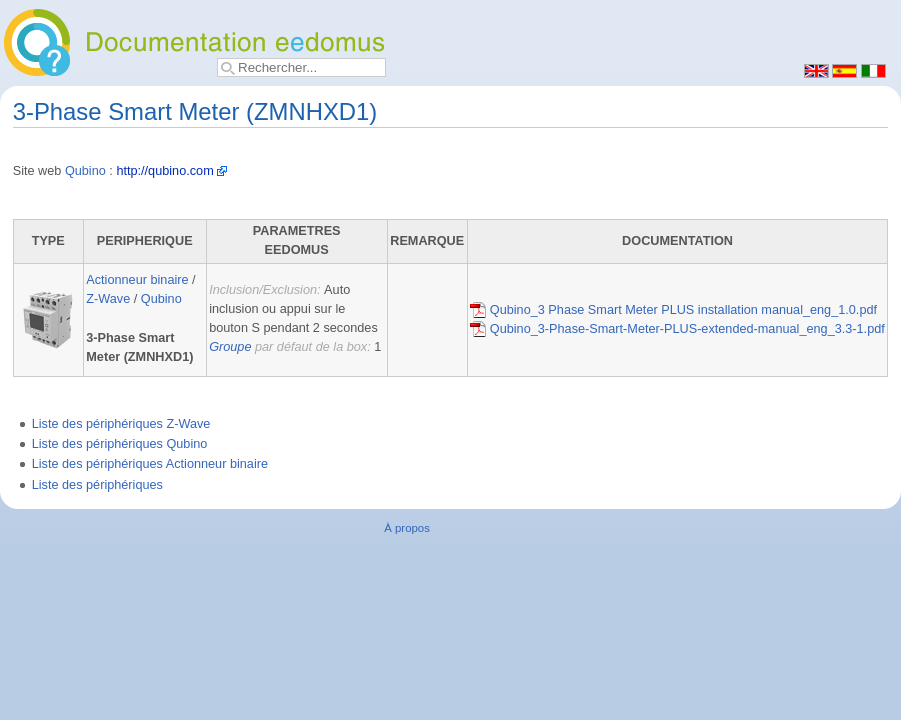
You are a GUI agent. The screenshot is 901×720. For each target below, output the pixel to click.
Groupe (230, 347)
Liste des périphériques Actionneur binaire (150, 464)
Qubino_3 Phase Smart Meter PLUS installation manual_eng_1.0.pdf (673, 310)
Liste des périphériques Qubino (120, 444)
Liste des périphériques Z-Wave (121, 424)
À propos (407, 528)
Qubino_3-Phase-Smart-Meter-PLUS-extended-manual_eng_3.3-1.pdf (677, 329)
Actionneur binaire (137, 280)
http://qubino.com (164, 171)
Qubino (85, 171)
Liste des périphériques (97, 485)
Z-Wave (108, 299)
